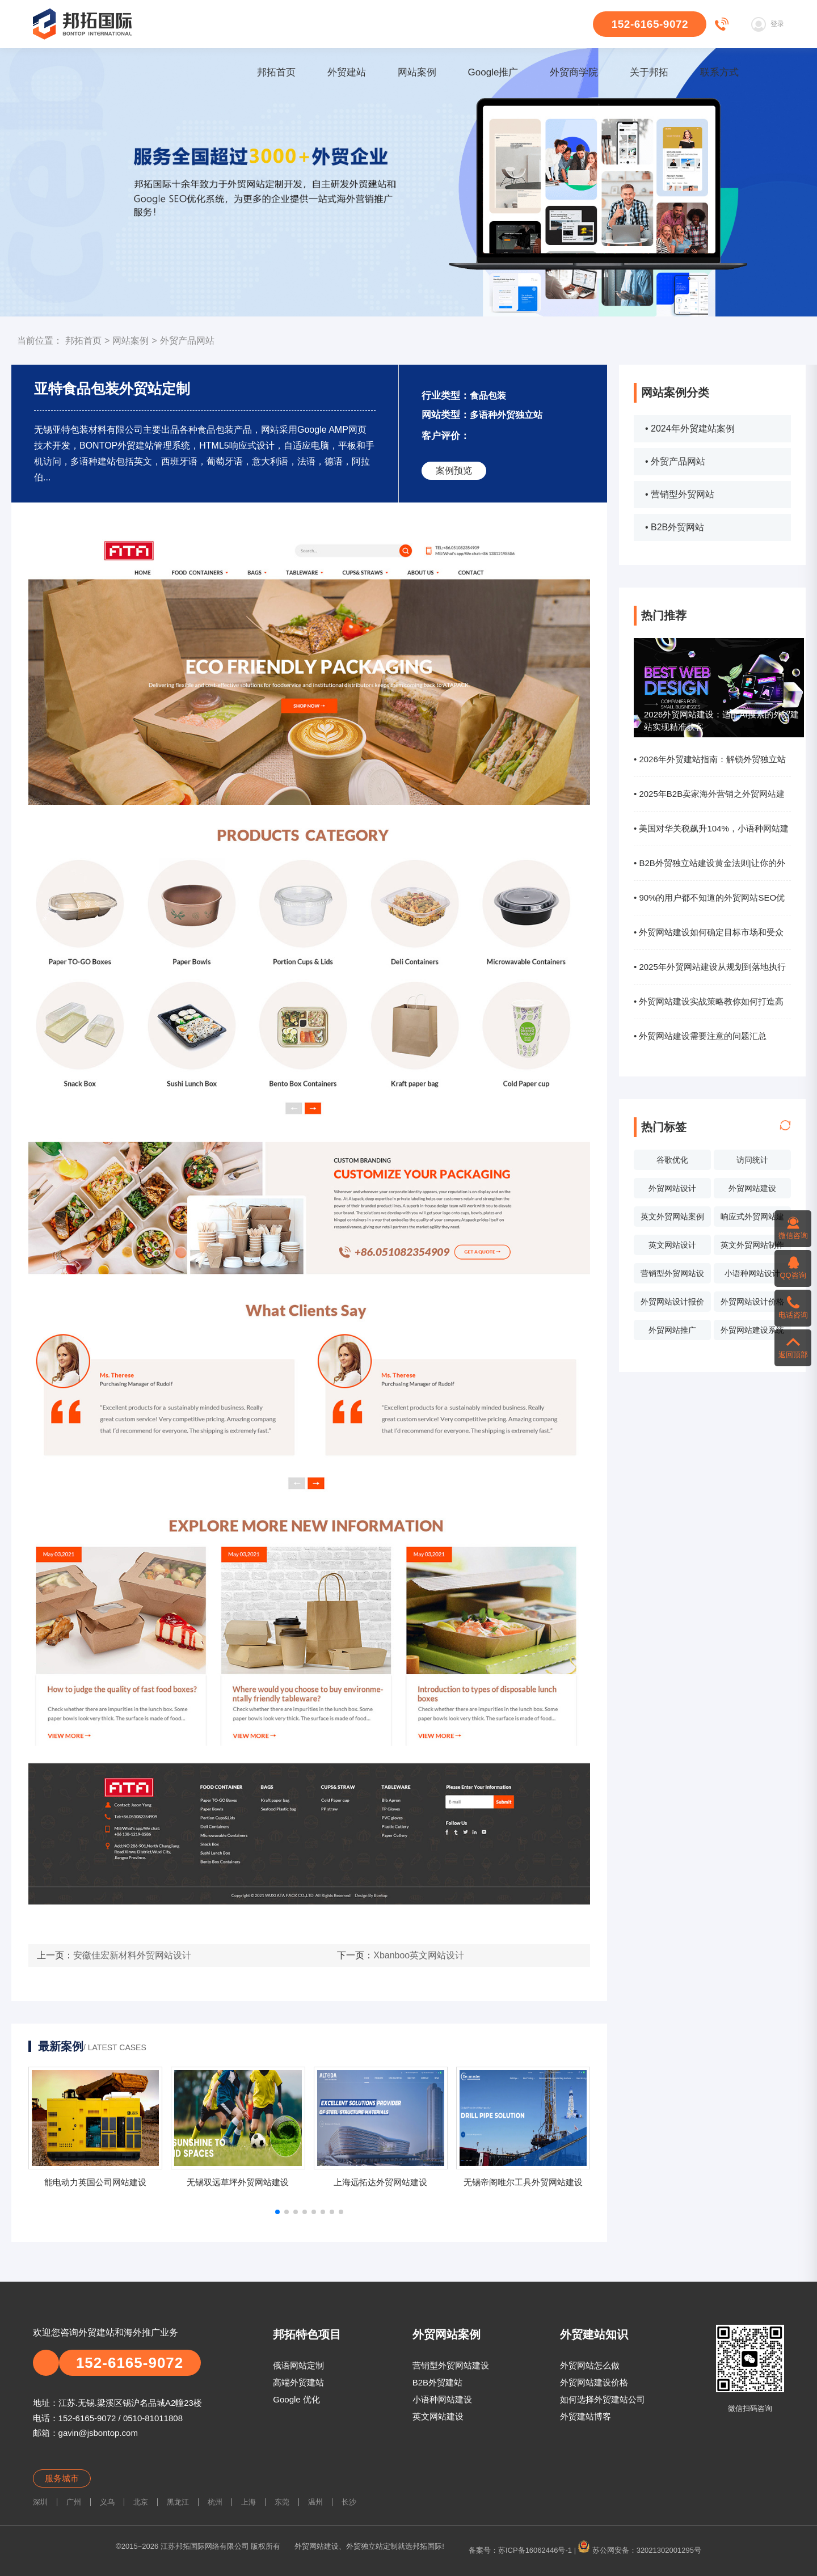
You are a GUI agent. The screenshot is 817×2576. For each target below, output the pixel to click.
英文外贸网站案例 (672, 1216)
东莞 (282, 2502)
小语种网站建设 (442, 2399)
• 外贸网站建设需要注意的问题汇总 (700, 1036)
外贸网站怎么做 (590, 2365)
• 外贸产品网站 (675, 461)
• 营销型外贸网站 (679, 494)
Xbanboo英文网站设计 (418, 1955)
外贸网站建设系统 (752, 1330)
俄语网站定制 (298, 2365)
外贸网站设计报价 (672, 1301)
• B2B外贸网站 (674, 527)
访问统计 (752, 1159)
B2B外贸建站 (437, 2382)
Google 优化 (296, 2399)
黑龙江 (178, 2502)
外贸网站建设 (752, 1188)
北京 (140, 2502)
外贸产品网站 (187, 340)
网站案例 (417, 72)
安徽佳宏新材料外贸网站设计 (132, 1955)
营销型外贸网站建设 (450, 2365)
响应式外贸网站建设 (752, 1219)
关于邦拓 (649, 72)
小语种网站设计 (752, 1273)
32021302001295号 (669, 2550)
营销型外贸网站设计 (672, 1276)
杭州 (215, 2502)
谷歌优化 (672, 1159)
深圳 (40, 2502)
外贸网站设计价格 (752, 1301)
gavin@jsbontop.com (98, 2433)
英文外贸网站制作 (752, 1244)
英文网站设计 (672, 1244)
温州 (315, 2502)
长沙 (349, 2502)
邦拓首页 (276, 72)
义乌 (107, 2502)
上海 (248, 2502)
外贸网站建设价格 (594, 2382)
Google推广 (493, 72)
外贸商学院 (574, 72)
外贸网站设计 (672, 1188)
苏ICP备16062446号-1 (535, 2550)
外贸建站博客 (585, 2416)
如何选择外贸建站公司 (602, 2399)
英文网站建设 (438, 2416)
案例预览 (454, 470)
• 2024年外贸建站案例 (690, 428)
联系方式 (719, 72)
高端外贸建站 (298, 2382)
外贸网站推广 (672, 1330)
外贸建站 (346, 72)
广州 (73, 2502)
